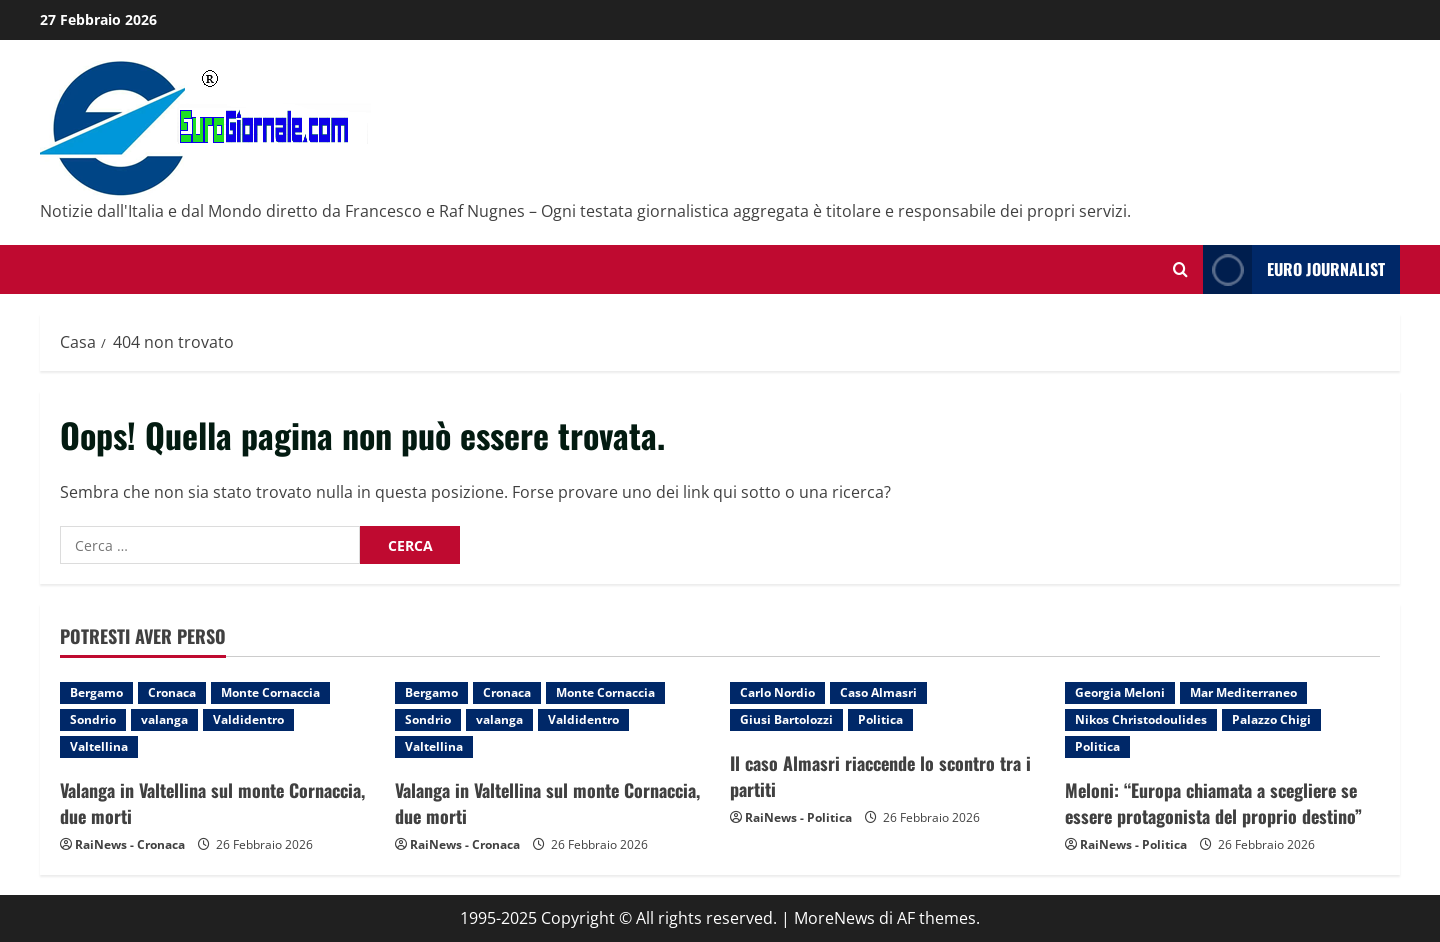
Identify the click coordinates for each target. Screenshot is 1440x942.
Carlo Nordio (777, 692)
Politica (880, 719)
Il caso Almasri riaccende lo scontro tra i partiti (880, 775)
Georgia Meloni (1120, 692)
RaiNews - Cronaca (130, 844)
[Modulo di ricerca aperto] (1180, 269)
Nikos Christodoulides (1141, 719)
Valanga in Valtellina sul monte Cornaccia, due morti (212, 802)
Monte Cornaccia (270, 692)
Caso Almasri (878, 692)
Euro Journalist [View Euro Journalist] (1294, 269)
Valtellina (99, 746)
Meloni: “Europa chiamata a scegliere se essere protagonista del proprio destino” (1213, 802)
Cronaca (172, 692)
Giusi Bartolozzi (786, 719)
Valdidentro (248, 719)
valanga (164, 719)
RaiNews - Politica (798, 817)
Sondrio (93, 719)
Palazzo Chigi (1271, 719)
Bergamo (96, 692)
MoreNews (834, 918)
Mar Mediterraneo (1243, 692)
